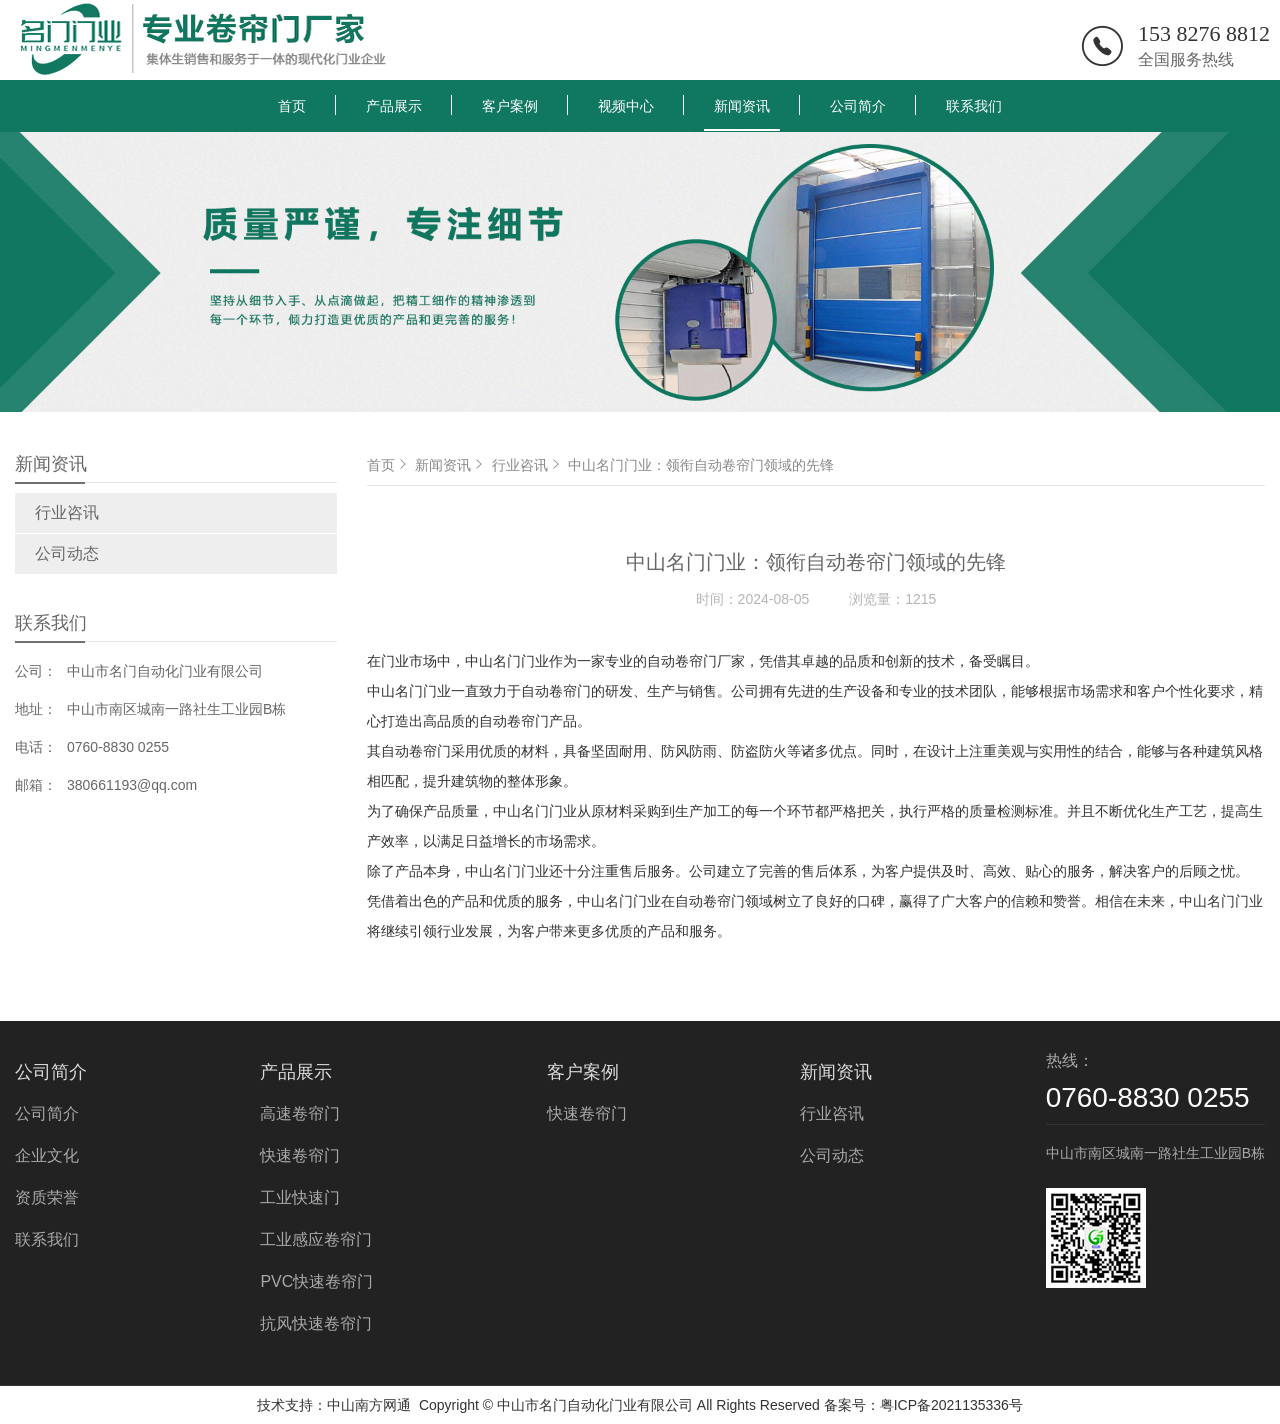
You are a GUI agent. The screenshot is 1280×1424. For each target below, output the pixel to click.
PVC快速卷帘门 (316, 1281)
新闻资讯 (742, 106)
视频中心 (626, 106)
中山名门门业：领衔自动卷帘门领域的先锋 (701, 465)
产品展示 (394, 106)
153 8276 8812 (1204, 33)
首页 (292, 106)
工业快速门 (300, 1197)
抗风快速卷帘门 (316, 1323)
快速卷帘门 (300, 1155)
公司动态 (67, 553)
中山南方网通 (369, 1405)
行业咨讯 (67, 512)
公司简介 (858, 106)
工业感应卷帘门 (316, 1239)
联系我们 (974, 106)
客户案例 (510, 106)
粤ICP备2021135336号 (951, 1405)
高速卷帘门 (300, 1113)
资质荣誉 (47, 1197)
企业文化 (47, 1155)
